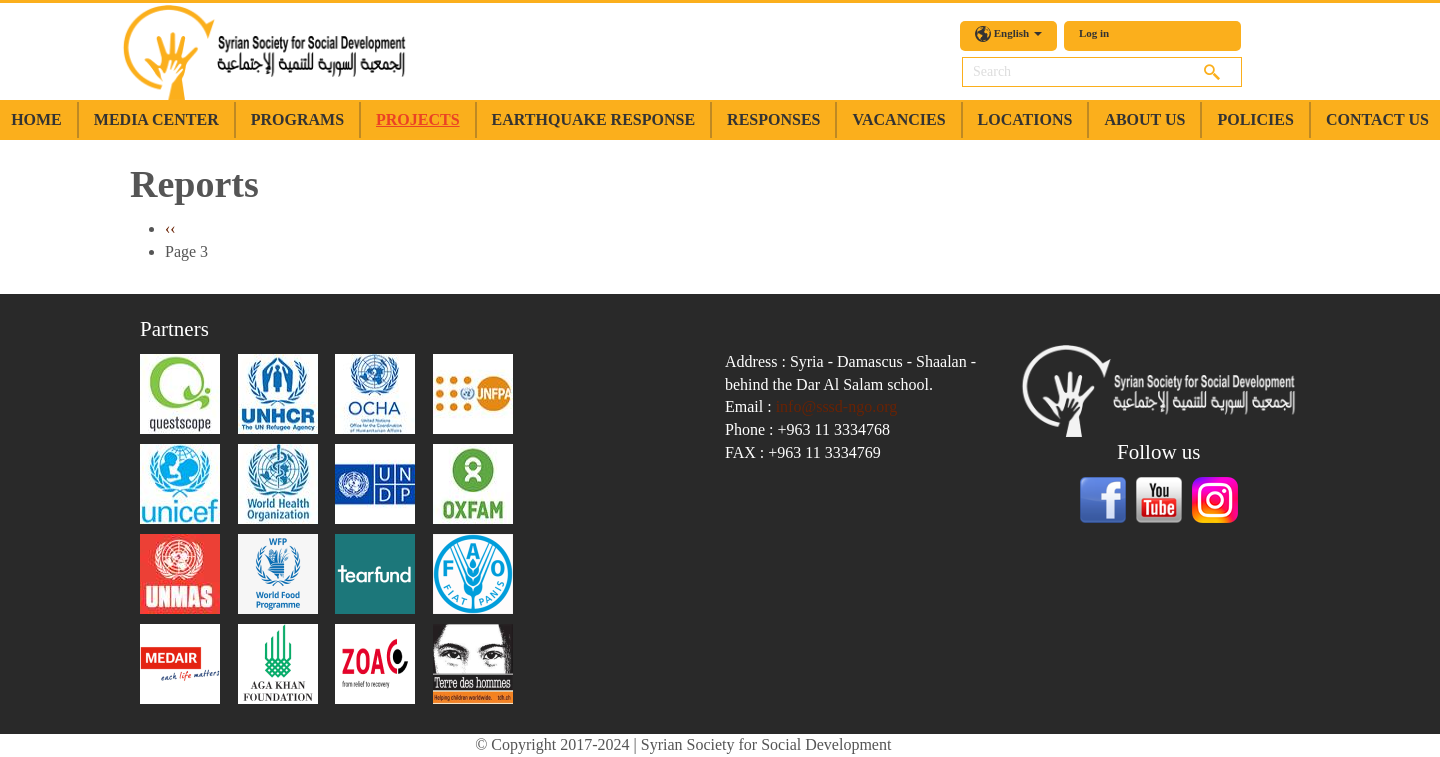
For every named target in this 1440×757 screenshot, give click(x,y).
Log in (1094, 33)
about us (1144, 119)
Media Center (156, 119)
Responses (773, 119)
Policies (1255, 119)
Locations (1025, 119)
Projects (418, 119)
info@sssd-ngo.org (837, 406)
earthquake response (593, 119)
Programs (297, 119)
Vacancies (898, 119)
